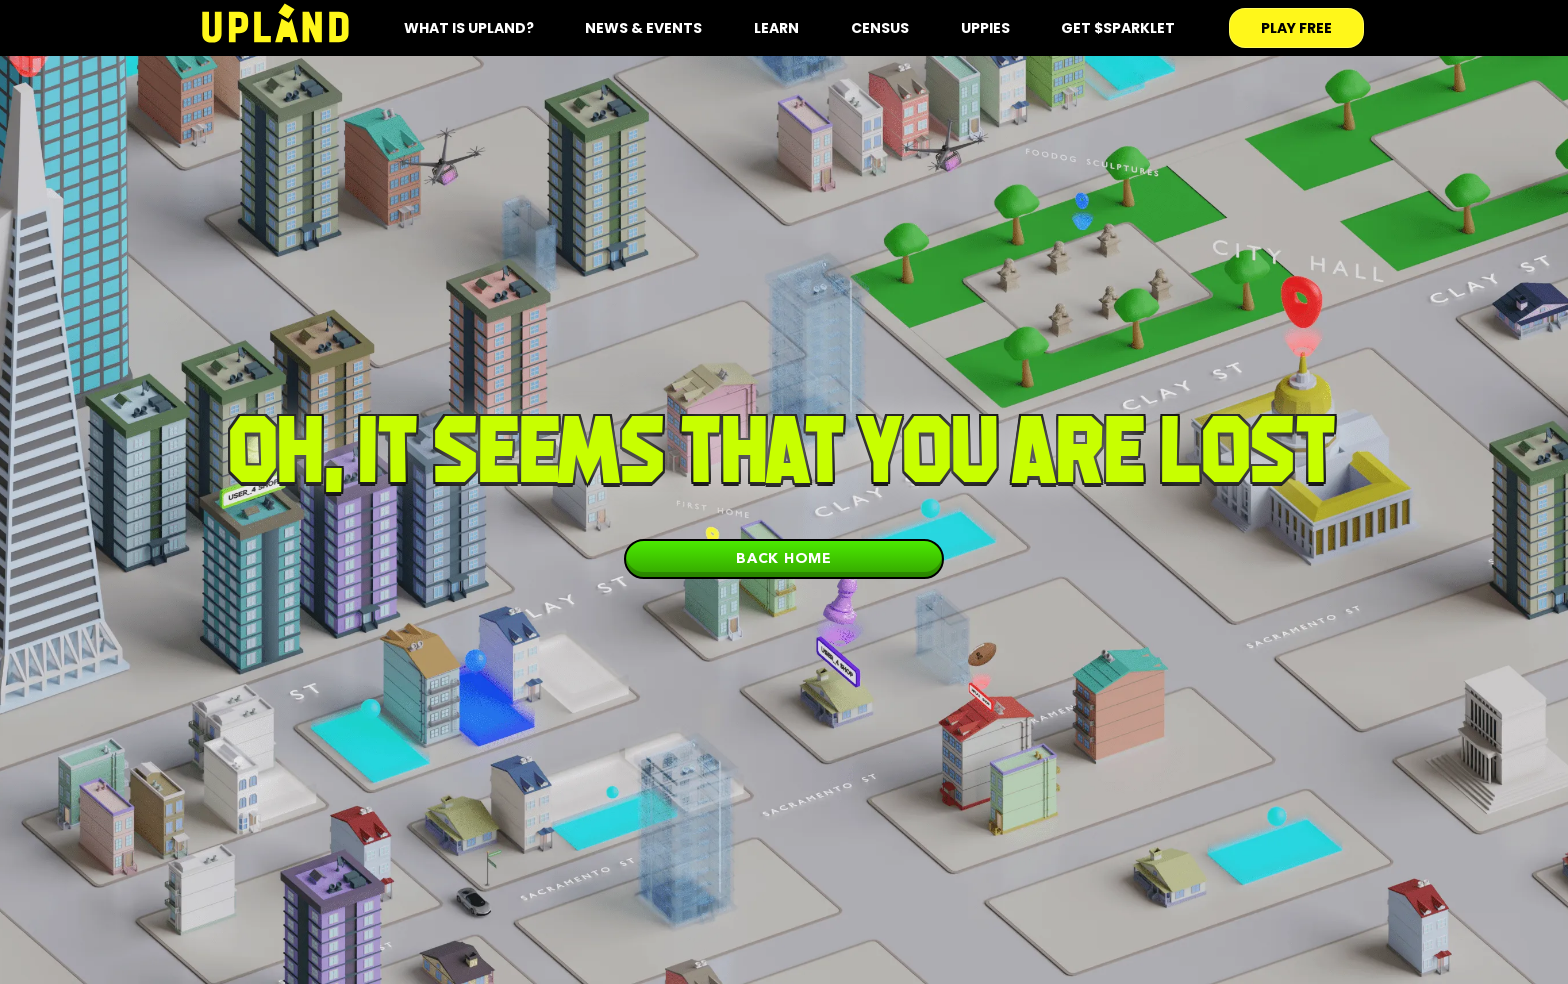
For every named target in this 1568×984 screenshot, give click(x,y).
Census (880, 28)
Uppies (985, 28)
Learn (776, 28)
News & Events (643, 28)
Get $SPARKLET (1118, 28)
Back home (783, 558)
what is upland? (469, 28)
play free (1296, 28)
